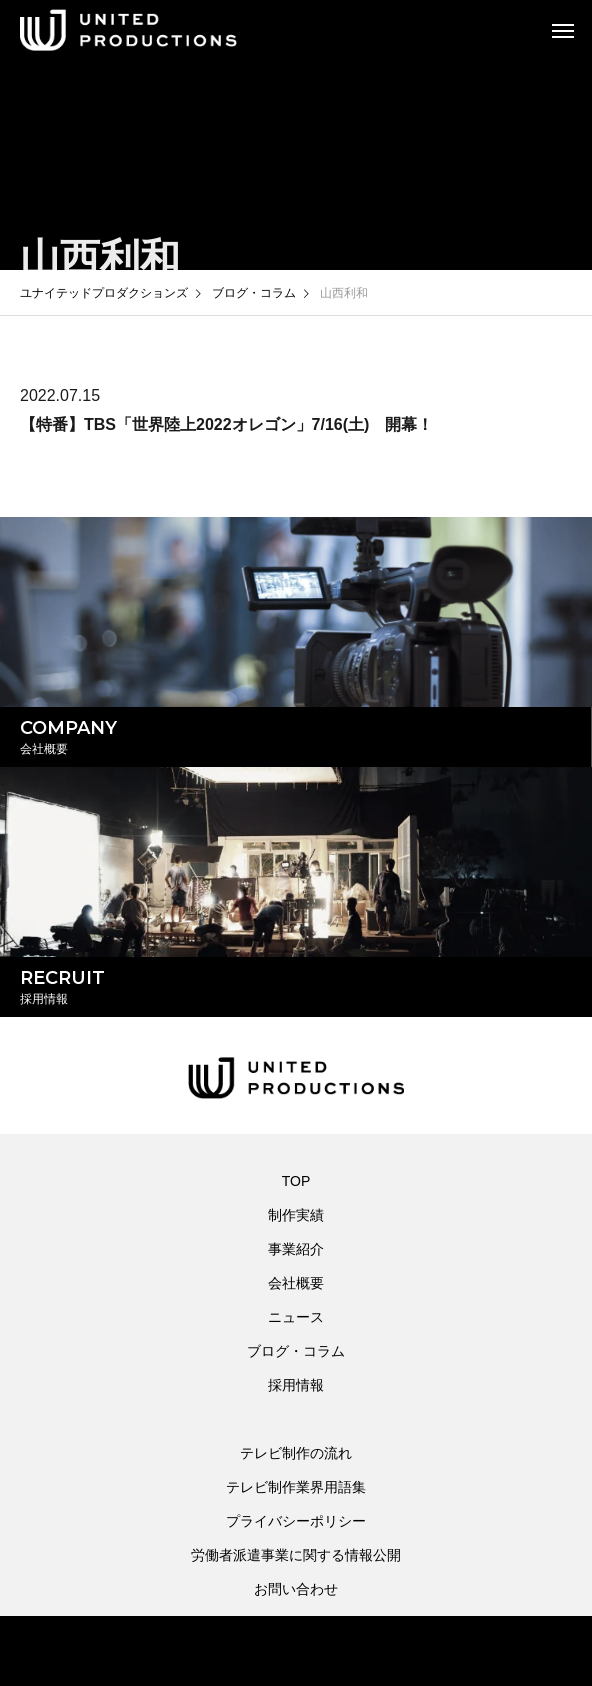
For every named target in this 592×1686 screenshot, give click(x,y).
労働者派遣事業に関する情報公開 (296, 1555)
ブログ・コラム (296, 1351)
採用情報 (296, 1385)
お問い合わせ (296, 1589)
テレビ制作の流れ (296, 1453)
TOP (296, 1181)
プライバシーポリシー (296, 1521)
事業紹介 (296, 1249)
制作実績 (296, 1215)
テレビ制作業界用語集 (296, 1487)
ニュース (296, 1317)
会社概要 (296, 1283)
